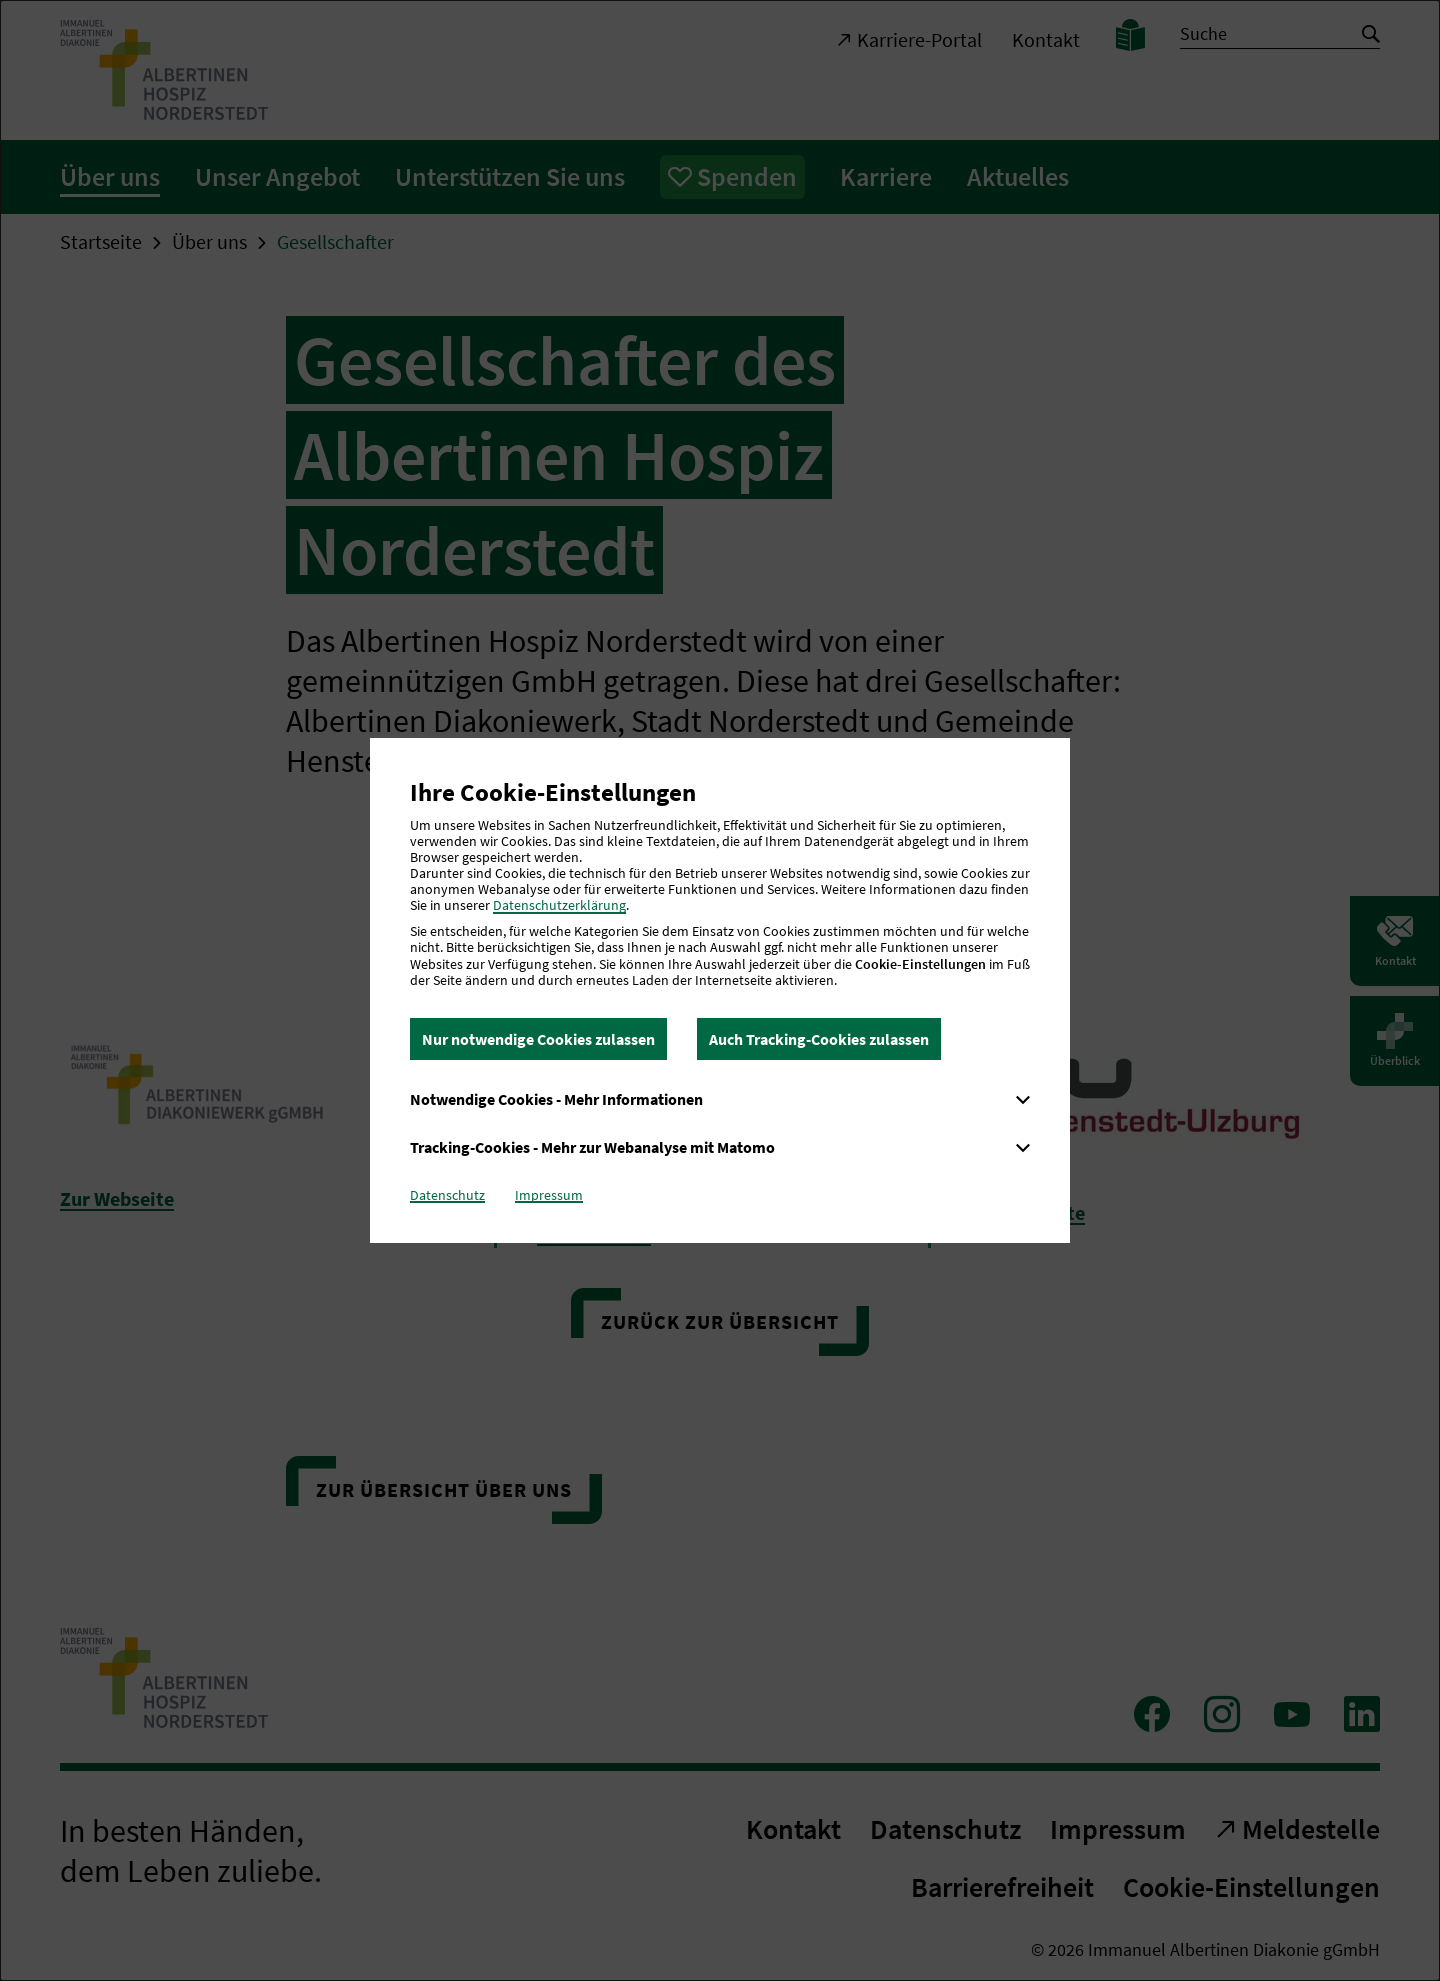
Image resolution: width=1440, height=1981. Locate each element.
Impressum (549, 1195)
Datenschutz (447, 1195)
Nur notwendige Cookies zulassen (538, 1039)
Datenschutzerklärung (559, 905)
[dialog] (720, 990)
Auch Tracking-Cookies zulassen (819, 1039)
